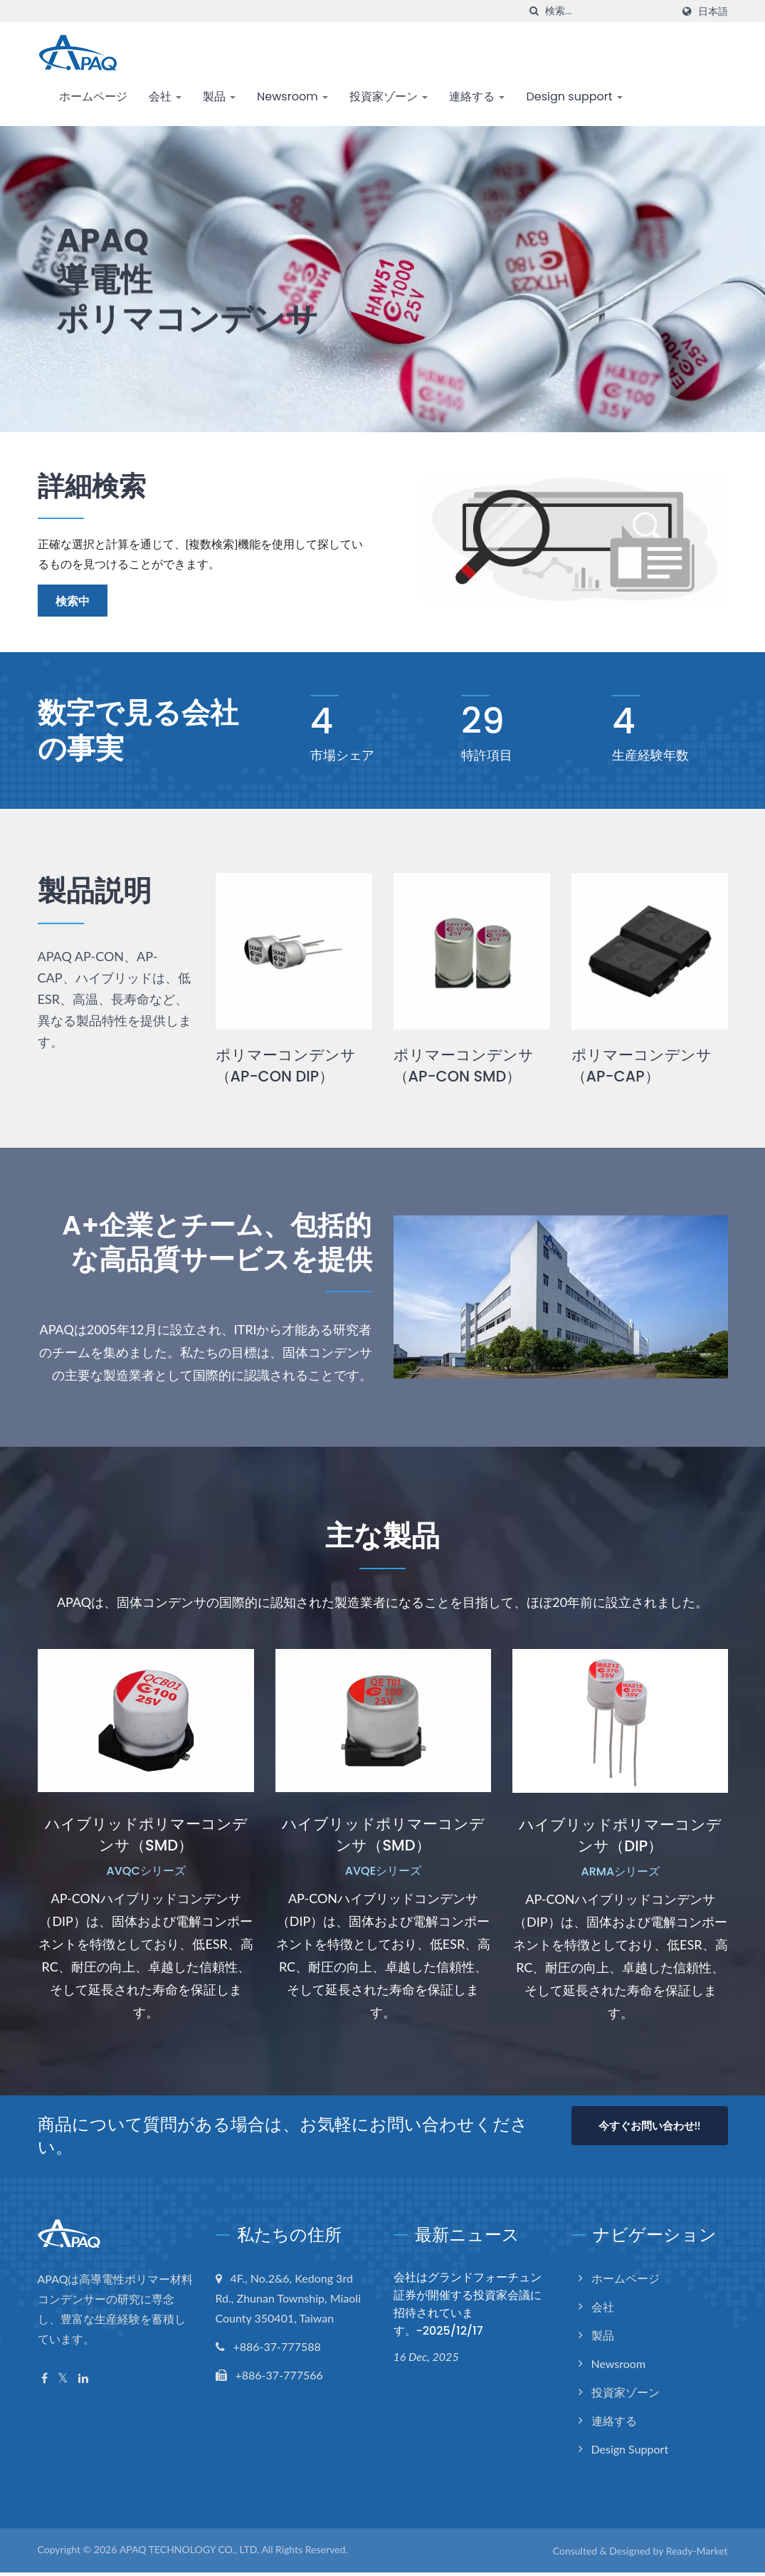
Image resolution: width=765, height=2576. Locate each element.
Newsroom (292, 96)
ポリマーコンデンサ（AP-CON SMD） (464, 1065)
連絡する (477, 96)
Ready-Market (697, 2554)
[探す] (534, 11)
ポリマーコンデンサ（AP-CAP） (641, 1065)
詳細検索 (95, 485)
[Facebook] (44, 2381)
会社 (165, 96)
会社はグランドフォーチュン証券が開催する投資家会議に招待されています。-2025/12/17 (468, 2307)
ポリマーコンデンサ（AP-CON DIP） (286, 1065)
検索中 (73, 600)
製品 (219, 96)
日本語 (713, 11)
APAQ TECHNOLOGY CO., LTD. (189, 2552)
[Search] (608, 11)
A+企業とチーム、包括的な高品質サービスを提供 (209, 1243)
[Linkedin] (83, 2381)
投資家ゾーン (388, 96)
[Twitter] (63, 2381)
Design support (574, 96)
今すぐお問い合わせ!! (649, 2128)
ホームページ (93, 96)
